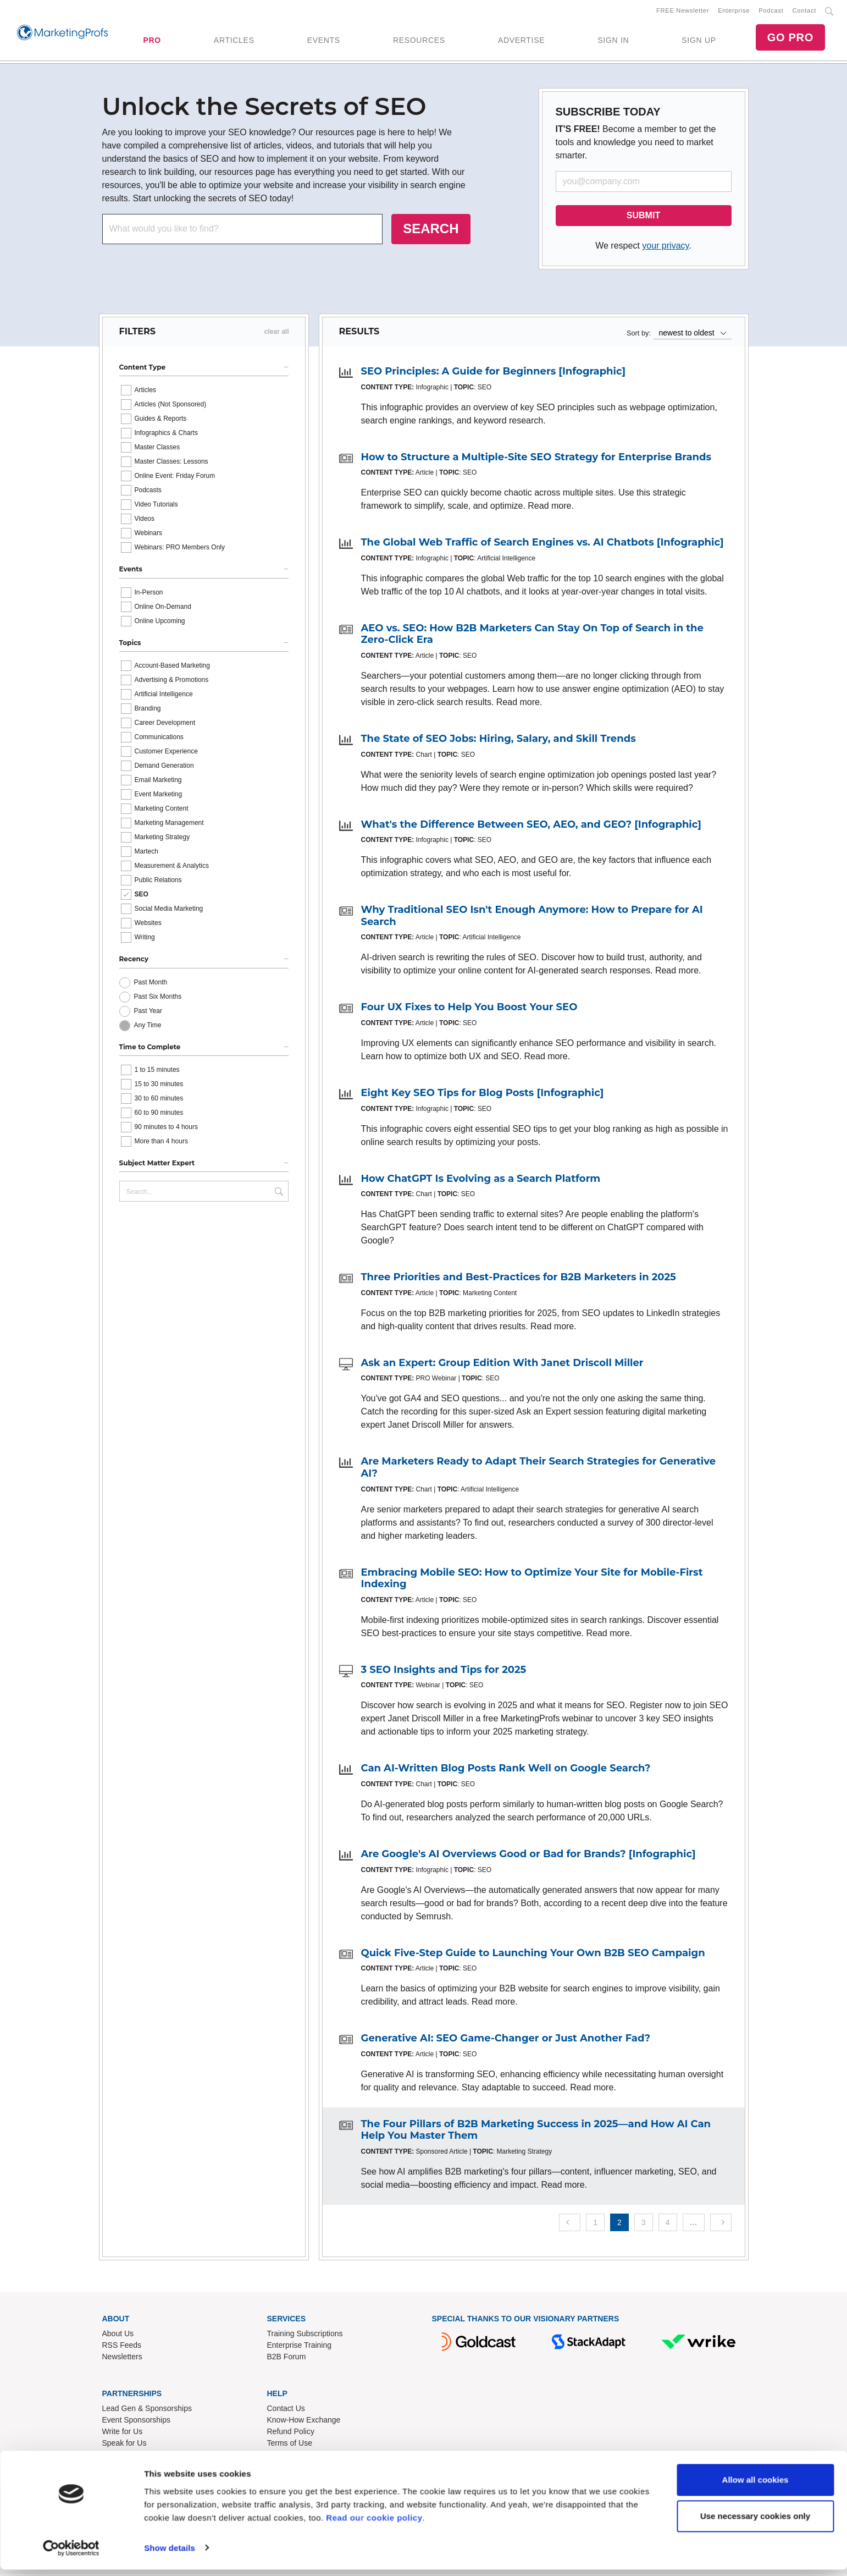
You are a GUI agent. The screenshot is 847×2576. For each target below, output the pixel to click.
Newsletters (122, 2358)
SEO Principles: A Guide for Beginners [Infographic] (493, 373)
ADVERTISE (521, 41)
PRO (151, 41)
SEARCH (430, 230)
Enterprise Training (299, 2347)
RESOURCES (419, 41)
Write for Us (122, 2433)
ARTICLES (234, 41)
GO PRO (790, 38)
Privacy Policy (291, 2456)
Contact (804, 11)
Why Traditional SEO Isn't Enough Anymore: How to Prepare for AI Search (532, 918)
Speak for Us (124, 2444)
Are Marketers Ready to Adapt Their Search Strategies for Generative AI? (538, 1469)
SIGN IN (613, 41)
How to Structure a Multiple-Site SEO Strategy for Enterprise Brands (536, 459)
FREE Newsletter (682, 11)
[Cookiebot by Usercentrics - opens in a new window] (71, 2554)
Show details (169, 2554)
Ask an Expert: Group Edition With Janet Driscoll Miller (502, 1365)
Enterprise (734, 11)
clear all (276, 334)
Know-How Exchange (304, 2421)
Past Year (148, 1013)
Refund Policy (290, 2433)
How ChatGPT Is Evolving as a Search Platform (481, 1181)
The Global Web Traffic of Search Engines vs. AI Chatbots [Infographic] (542, 544)
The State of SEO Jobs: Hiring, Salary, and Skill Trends (498, 741)
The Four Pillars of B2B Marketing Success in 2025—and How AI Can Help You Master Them (536, 2132)
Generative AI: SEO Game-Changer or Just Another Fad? (506, 2040)
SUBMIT (643, 217)
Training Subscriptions (305, 2335)
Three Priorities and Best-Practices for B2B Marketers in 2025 (518, 1279)
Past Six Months (158, 999)
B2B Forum (286, 2358)
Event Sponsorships (136, 2421)
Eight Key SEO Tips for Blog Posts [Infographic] (482, 1095)
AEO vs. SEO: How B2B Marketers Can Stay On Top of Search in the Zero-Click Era (532, 636)
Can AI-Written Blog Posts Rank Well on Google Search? (506, 1770)
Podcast (771, 11)
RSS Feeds (122, 2347)
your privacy (665, 247)
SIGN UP (699, 41)
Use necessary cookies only (755, 2522)
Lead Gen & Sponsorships (147, 2410)
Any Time (148, 1027)
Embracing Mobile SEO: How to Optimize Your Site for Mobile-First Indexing (532, 1580)
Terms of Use (289, 2444)
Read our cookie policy (374, 2524)
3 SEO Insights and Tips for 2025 (444, 1672)
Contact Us (286, 2410)
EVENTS (323, 41)
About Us (118, 2335)
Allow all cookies (755, 2486)
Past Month (151, 984)
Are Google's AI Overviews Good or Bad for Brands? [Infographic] (528, 1856)
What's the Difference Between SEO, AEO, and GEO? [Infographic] (531, 827)
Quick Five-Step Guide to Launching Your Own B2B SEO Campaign (533, 1954)
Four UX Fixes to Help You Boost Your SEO (469, 1009)
